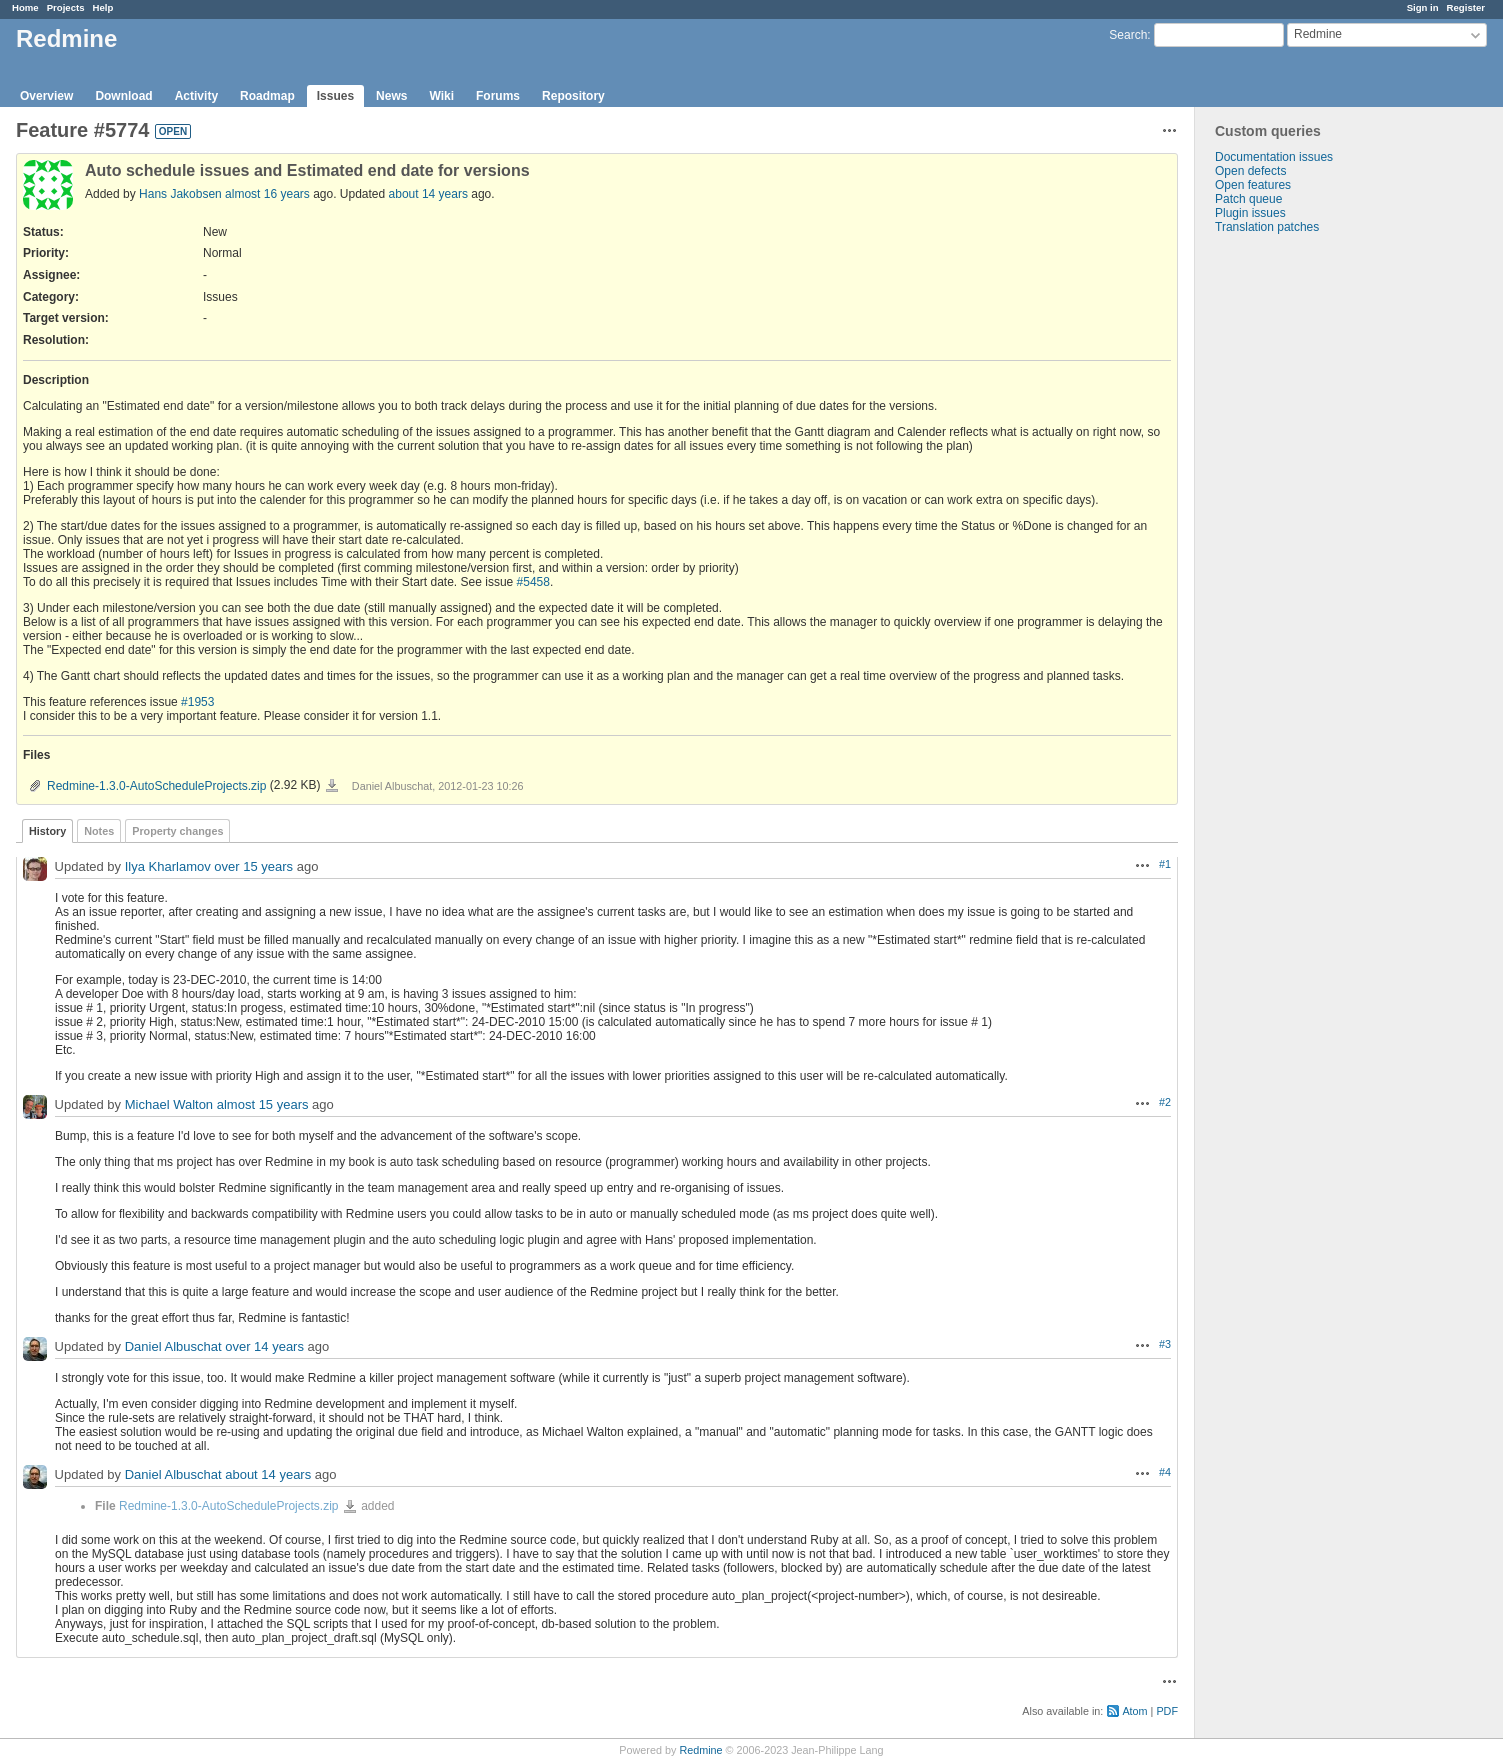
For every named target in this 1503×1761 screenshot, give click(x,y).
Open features (1253, 185)
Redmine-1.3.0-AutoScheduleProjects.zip (156, 786)
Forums (498, 96)
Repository (573, 96)
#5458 (533, 582)
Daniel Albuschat (173, 1346)
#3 (1165, 1344)
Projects (66, 7)
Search (1128, 35)
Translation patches (1267, 227)
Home (25, 7)
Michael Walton (169, 1104)
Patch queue (1248, 199)
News (391, 96)
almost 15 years (263, 1104)
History (47, 831)
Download (123, 96)
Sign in (1423, 7)
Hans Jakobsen (180, 194)
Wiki (441, 96)
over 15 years (253, 866)
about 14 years (428, 194)
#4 (1165, 1472)
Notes (99, 831)
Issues (335, 96)
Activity (196, 96)
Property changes (177, 831)
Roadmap (267, 96)
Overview (46, 96)
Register (1466, 7)
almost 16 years (267, 194)
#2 (1165, 1102)
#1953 (197, 702)
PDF (1167, 1711)
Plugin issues (1250, 213)
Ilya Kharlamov (168, 866)
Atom (1134, 1711)
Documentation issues (1274, 157)
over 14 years (264, 1346)
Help (103, 7)
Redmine (700, 1750)
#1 (1165, 864)
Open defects (1250, 171)
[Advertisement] (1295, 548)
